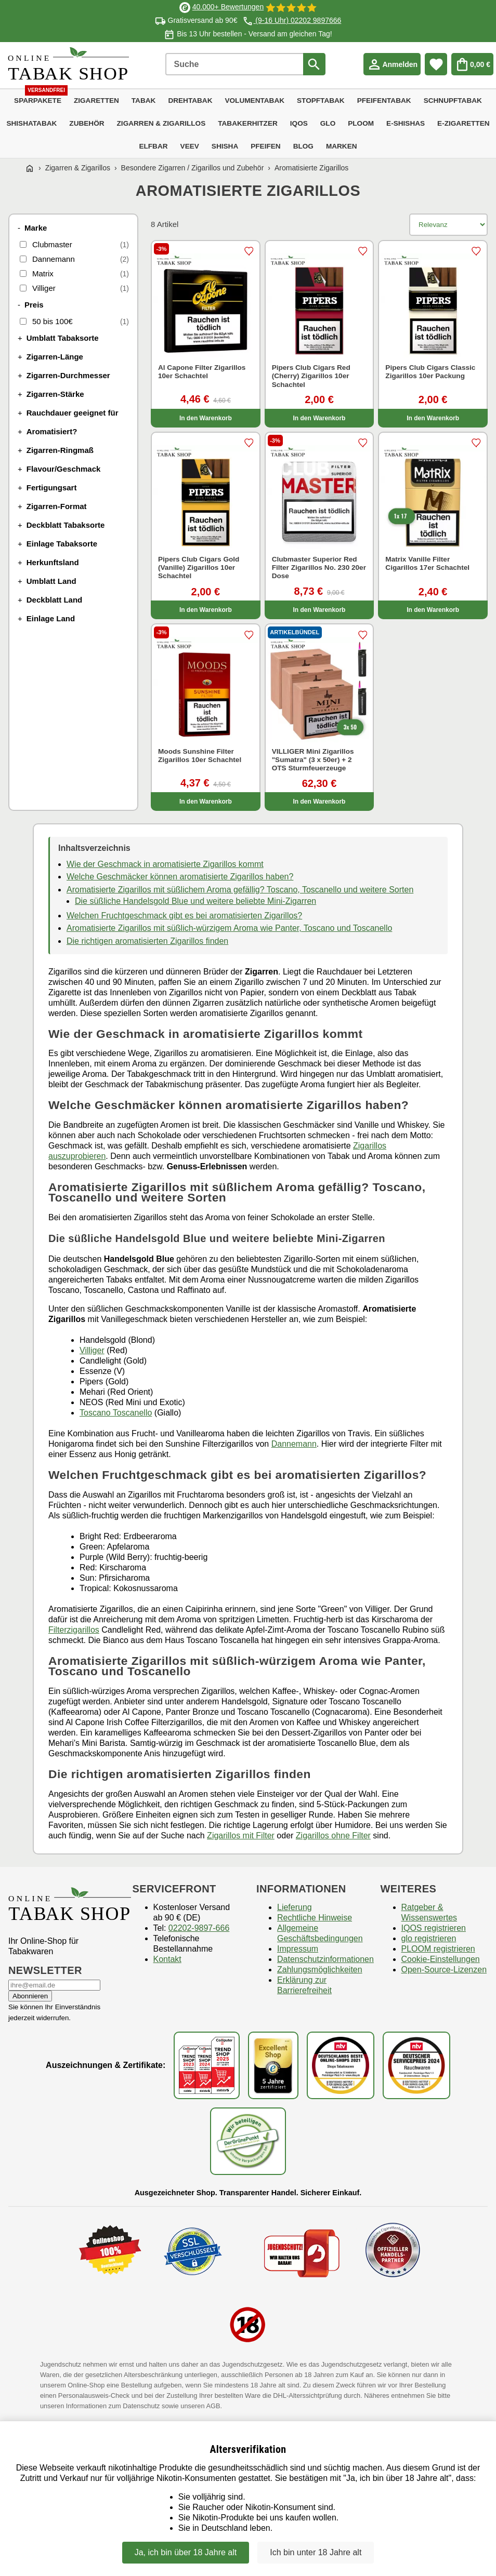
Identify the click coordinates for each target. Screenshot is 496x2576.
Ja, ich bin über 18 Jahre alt (186, 2552)
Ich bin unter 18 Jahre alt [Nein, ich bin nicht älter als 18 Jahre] (315, 2552)
